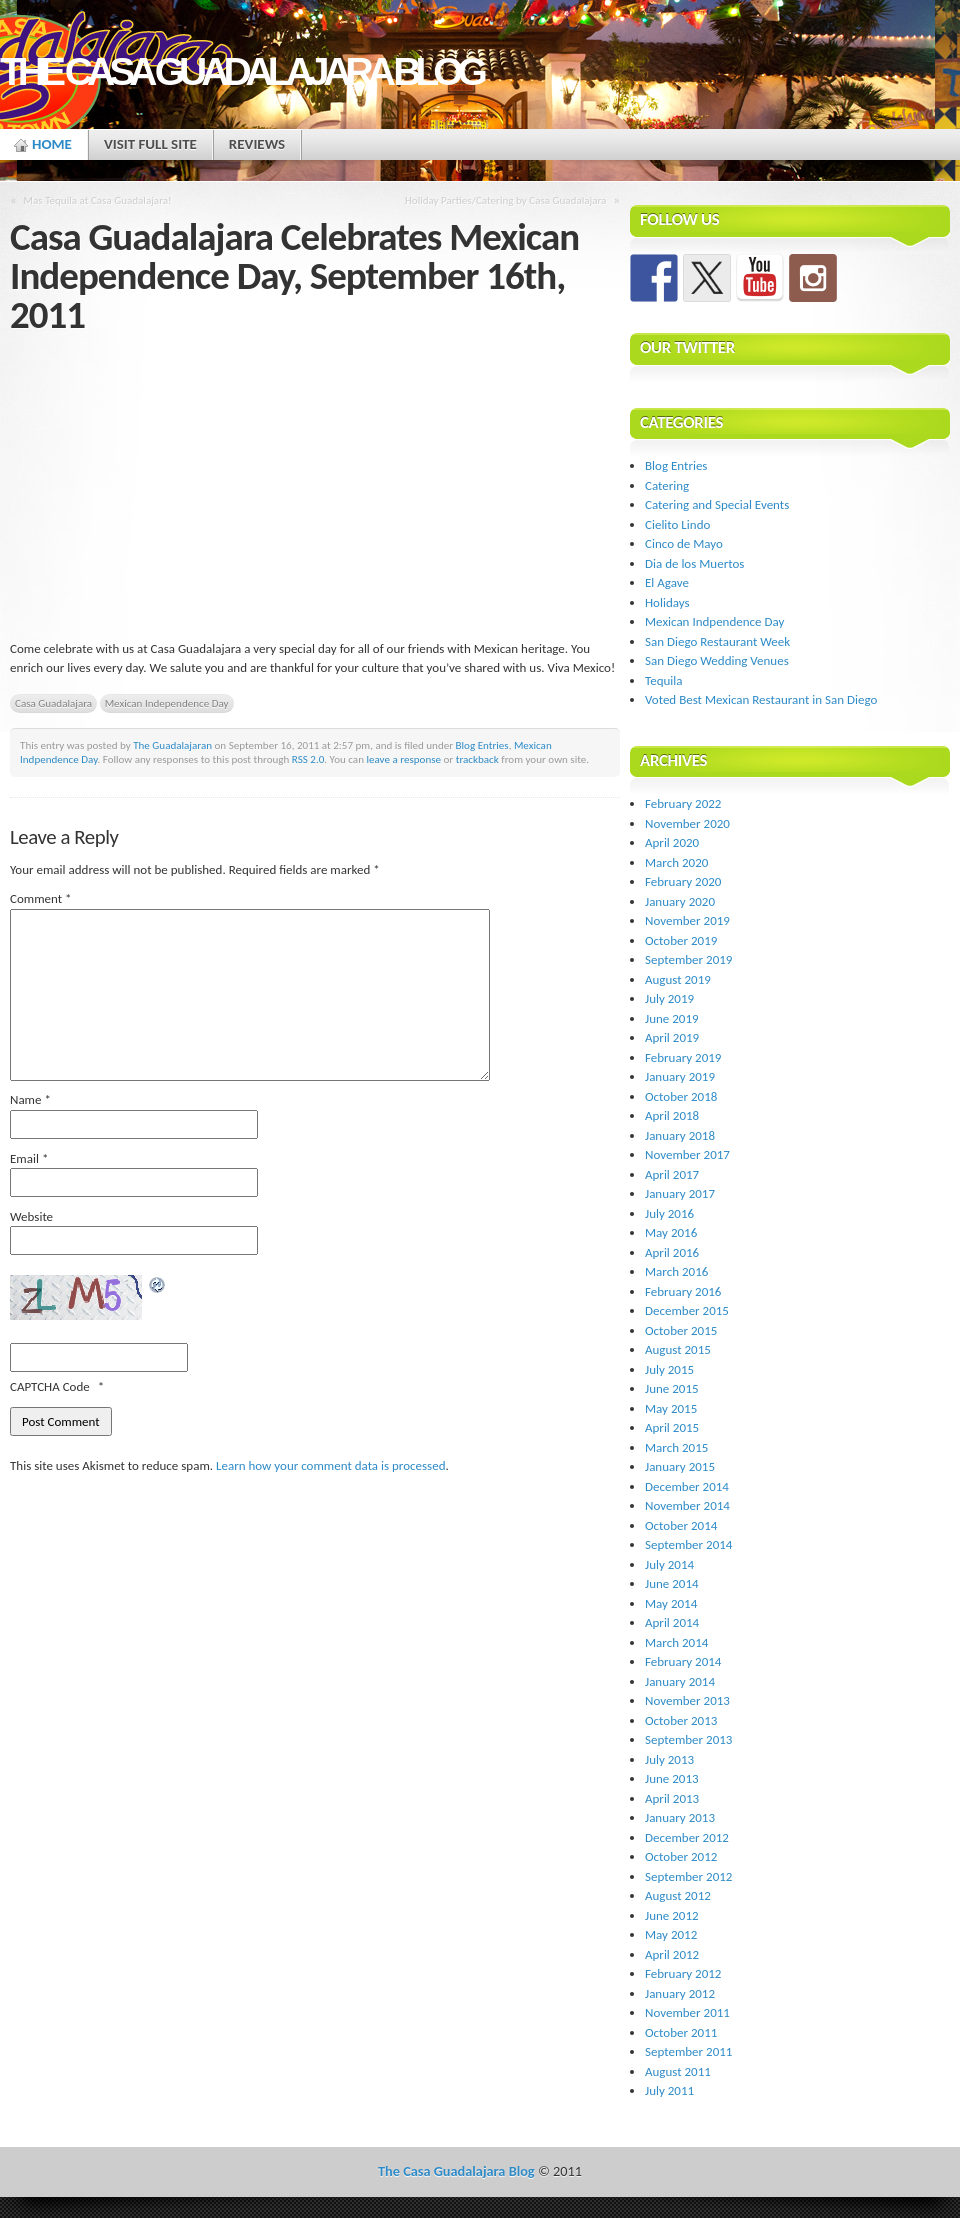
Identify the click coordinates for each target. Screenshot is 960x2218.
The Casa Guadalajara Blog (241, 71)
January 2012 (680, 1993)
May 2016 (671, 1232)
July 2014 (669, 1564)
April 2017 (672, 1174)
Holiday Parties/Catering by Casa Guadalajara (505, 200)
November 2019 (687, 920)
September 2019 (688, 959)
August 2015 (678, 1349)
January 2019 (680, 1076)
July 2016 (669, 1213)
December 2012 (687, 1837)
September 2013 (688, 1739)
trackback (477, 759)
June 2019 (672, 1018)
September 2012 (688, 1876)
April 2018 (672, 1115)
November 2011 (687, 2012)
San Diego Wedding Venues (717, 660)
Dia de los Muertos (694, 563)
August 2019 (678, 979)
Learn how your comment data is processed (330, 1465)
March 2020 (676, 862)
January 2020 (680, 901)
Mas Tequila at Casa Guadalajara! (98, 200)
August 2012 (678, 1895)
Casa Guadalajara (53, 703)
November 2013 (687, 1700)
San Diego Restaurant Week (717, 641)
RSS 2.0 (308, 759)
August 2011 (678, 2071)
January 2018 (680, 1135)
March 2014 (676, 1642)
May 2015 (671, 1408)
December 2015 (687, 1310)
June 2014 (672, 1583)
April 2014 (672, 1622)
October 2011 (681, 2032)
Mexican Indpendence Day (714, 621)
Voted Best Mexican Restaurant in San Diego (761, 699)
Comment (41, 898)
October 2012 (681, 1856)
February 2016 (683, 1291)
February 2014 (683, 1661)
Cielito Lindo (677, 524)
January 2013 (680, 1817)
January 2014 (680, 1681)
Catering (667, 485)
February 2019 (683, 1057)
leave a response (403, 759)
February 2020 (683, 881)
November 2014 (687, 1505)
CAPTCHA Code (50, 1386)
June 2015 (672, 1388)
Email (29, 1158)
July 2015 (669, 1369)
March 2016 (676, 1271)
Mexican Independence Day (167, 703)
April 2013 (672, 1798)
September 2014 (688, 1544)
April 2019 (672, 1037)
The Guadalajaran (172, 745)
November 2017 (687, 1154)
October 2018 (681, 1096)
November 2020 (687, 823)
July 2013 (669, 1759)
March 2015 (676, 1447)
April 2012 (672, 1954)
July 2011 (669, 2090)
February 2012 (683, 1973)
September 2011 (688, 2051)
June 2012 (672, 1915)
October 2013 (681, 1720)
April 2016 (672, 1252)
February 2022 (683, 803)
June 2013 (672, 1778)
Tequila (664, 680)
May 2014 (671, 1603)
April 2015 (672, 1427)
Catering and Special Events (717, 504)
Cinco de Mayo (684, 543)
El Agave (667, 582)
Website (31, 1216)
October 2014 (681, 1525)
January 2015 (680, 1466)
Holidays (667, 602)
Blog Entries (482, 745)
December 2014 (687, 1486)
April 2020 (672, 842)
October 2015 (681, 1330)
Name (30, 1099)
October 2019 (681, 940)
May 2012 (671, 1934)
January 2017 (680, 1193)
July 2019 (669, 998)
